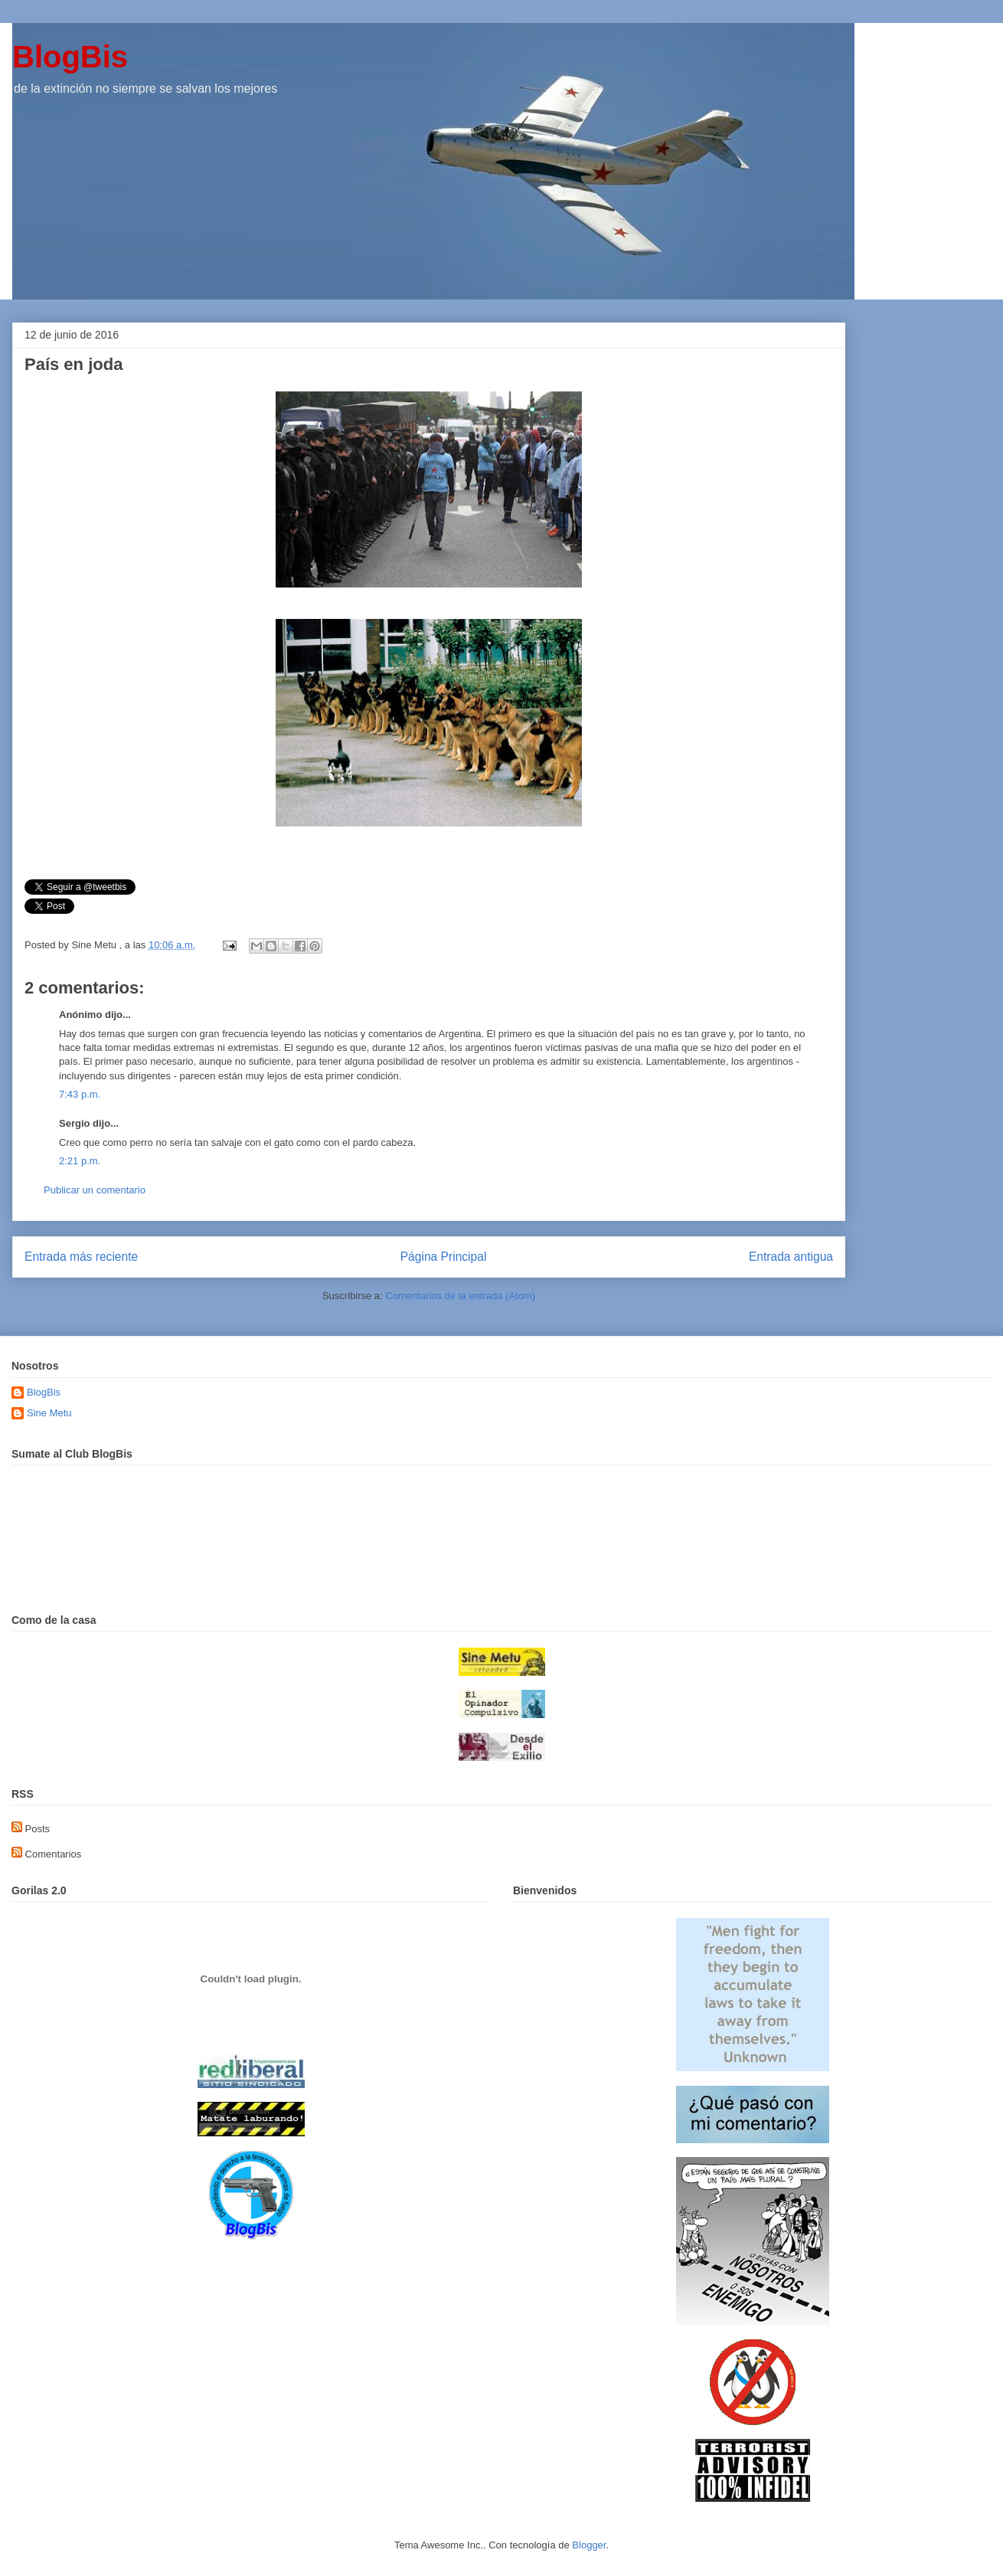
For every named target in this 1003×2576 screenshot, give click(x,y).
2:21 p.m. (79, 1161)
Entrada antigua (791, 1256)
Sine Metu (49, 1413)
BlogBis (70, 57)
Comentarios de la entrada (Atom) (460, 1295)
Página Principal (443, 1256)
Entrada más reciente (81, 1256)
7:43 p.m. (79, 1094)
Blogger (589, 2545)
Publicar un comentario (94, 1190)
